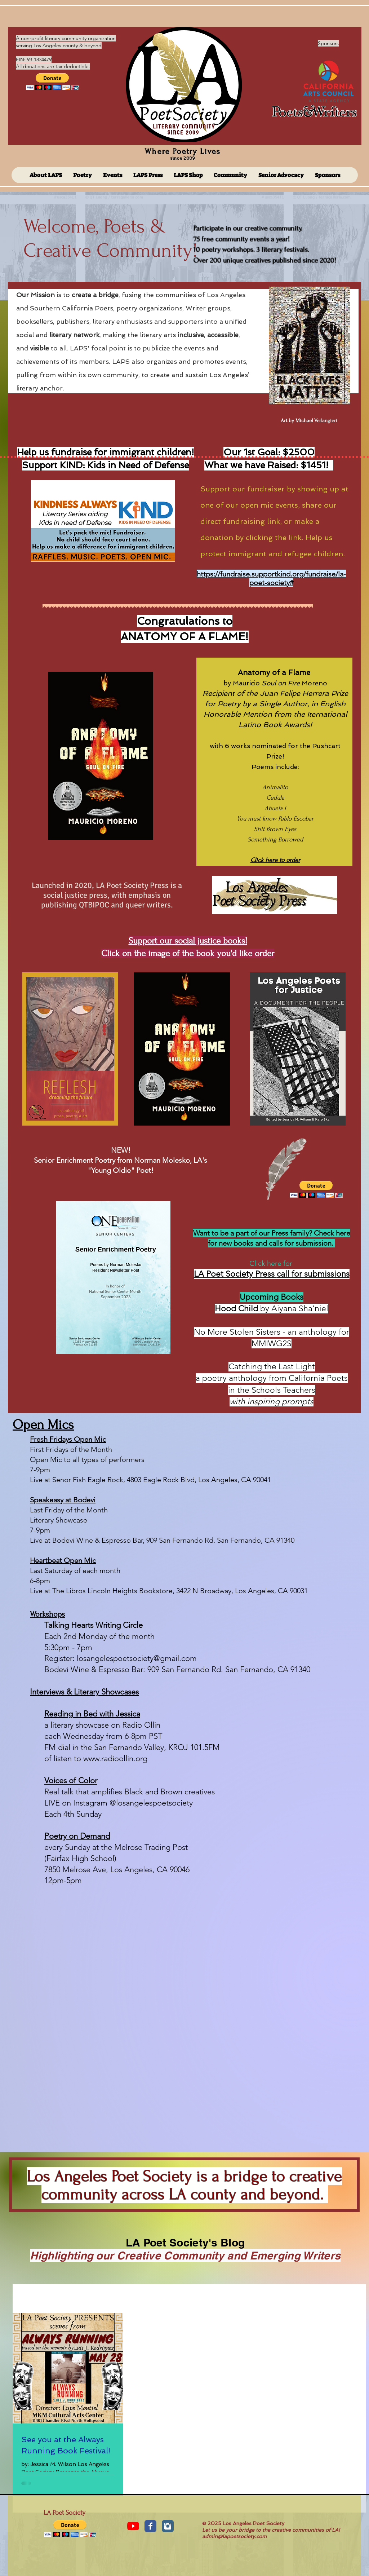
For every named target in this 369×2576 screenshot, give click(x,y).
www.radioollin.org (115, 1758)
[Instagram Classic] (168, 2526)
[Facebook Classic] (150, 2526)
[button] (52, 81)
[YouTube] (133, 2526)
